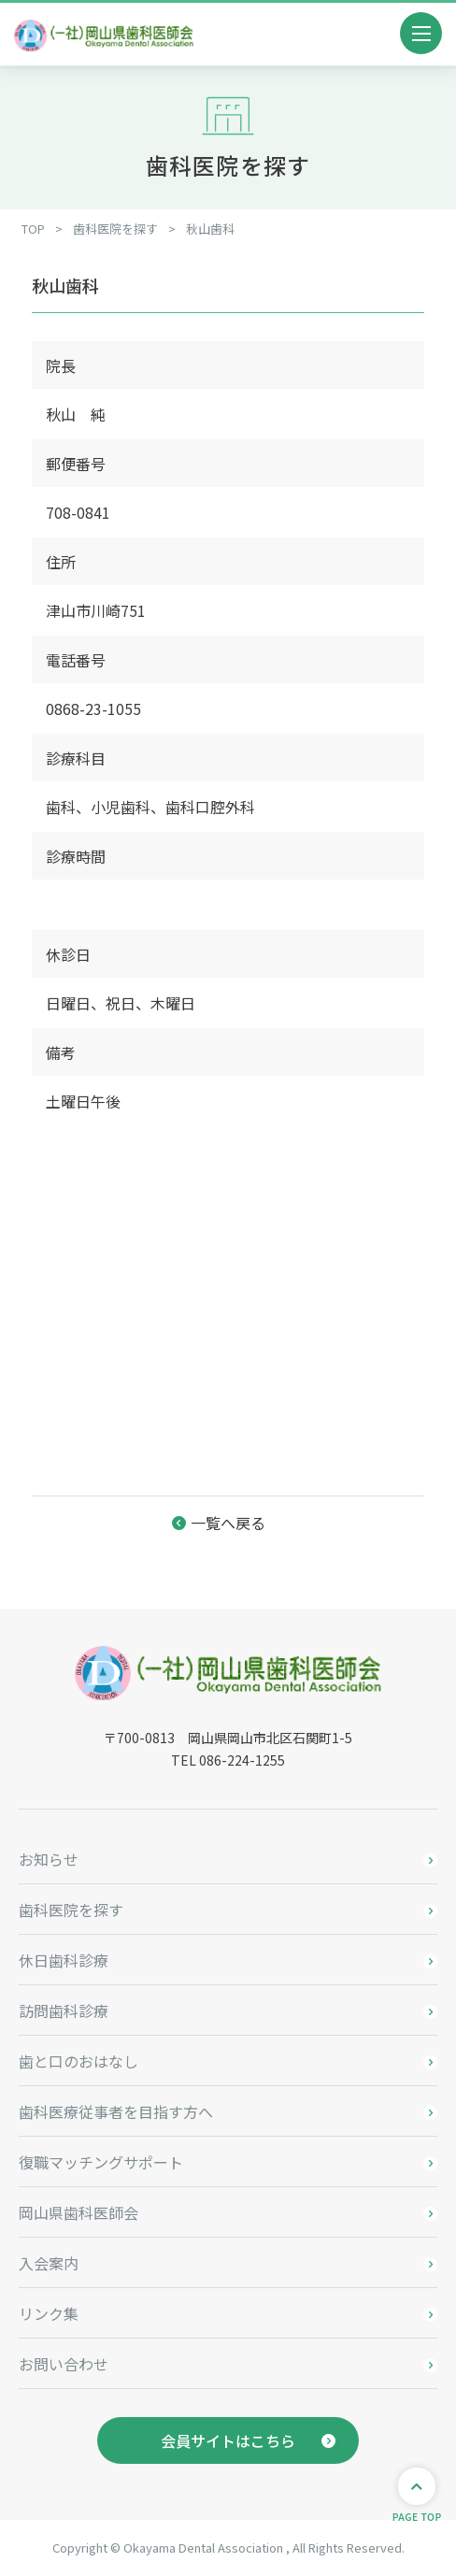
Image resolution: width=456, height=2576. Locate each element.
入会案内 (48, 2263)
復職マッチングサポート (101, 2162)
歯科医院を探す (71, 1909)
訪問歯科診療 (63, 2010)
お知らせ (48, 1859)
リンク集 (48, 2313)
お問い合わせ (63, 2364)
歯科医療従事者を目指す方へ (116, 2111)
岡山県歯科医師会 (78, 2212)
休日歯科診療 (63, 1960)
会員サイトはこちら (228, 2440)
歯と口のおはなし (78, 2061)
